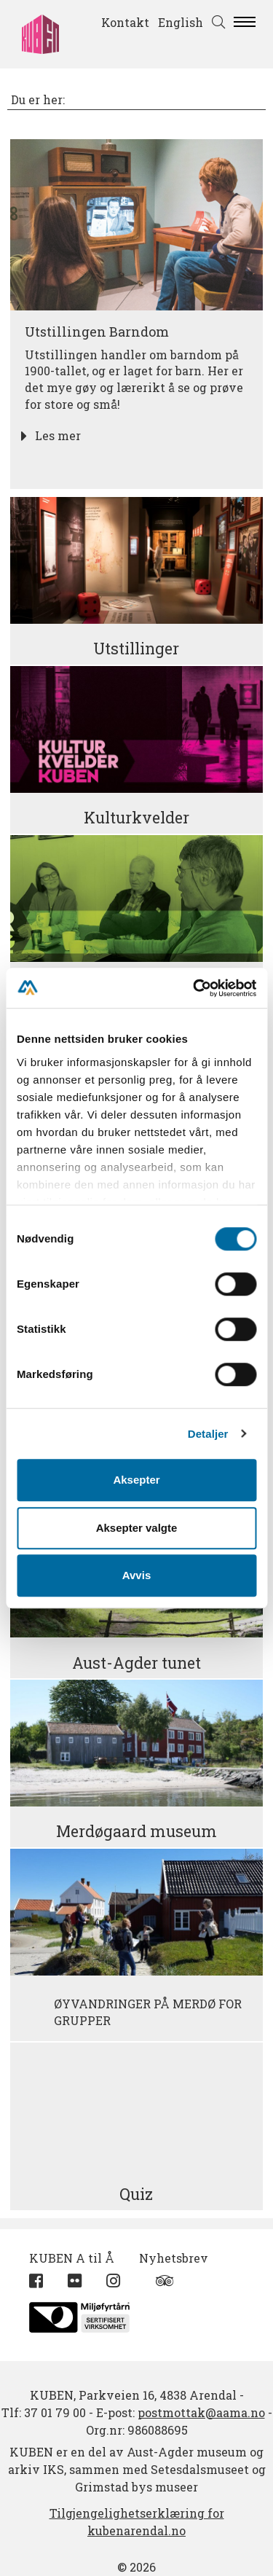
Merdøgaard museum (136, 1831)
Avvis (136, 1575)
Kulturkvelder (136, 817)
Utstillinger (136, 648)
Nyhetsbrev (173, 2258)
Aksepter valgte (137, 1528)
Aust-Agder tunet (136, 1663)
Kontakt (125, 22)
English (180, 22)
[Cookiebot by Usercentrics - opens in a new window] (194, 988)
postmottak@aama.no (201, 2412)
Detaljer (208, 1434)
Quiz (136, 2194)
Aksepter (136, 1479)
